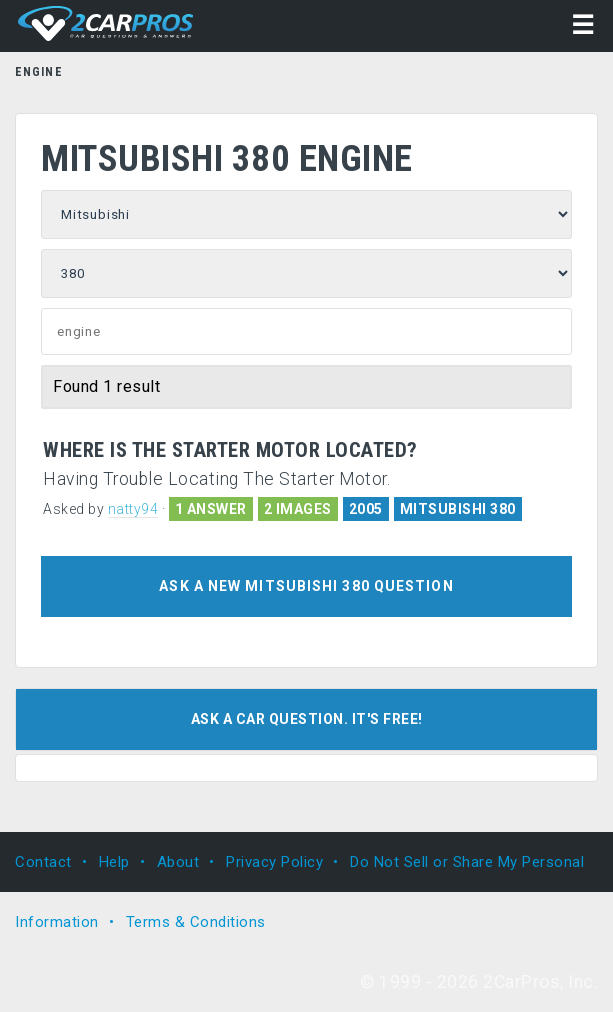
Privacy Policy (274, 862)
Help (114, 862)
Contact (43, 862)
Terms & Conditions (196, 922)
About (178, 862)
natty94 (133, 509)
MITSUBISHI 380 (458, 509)
